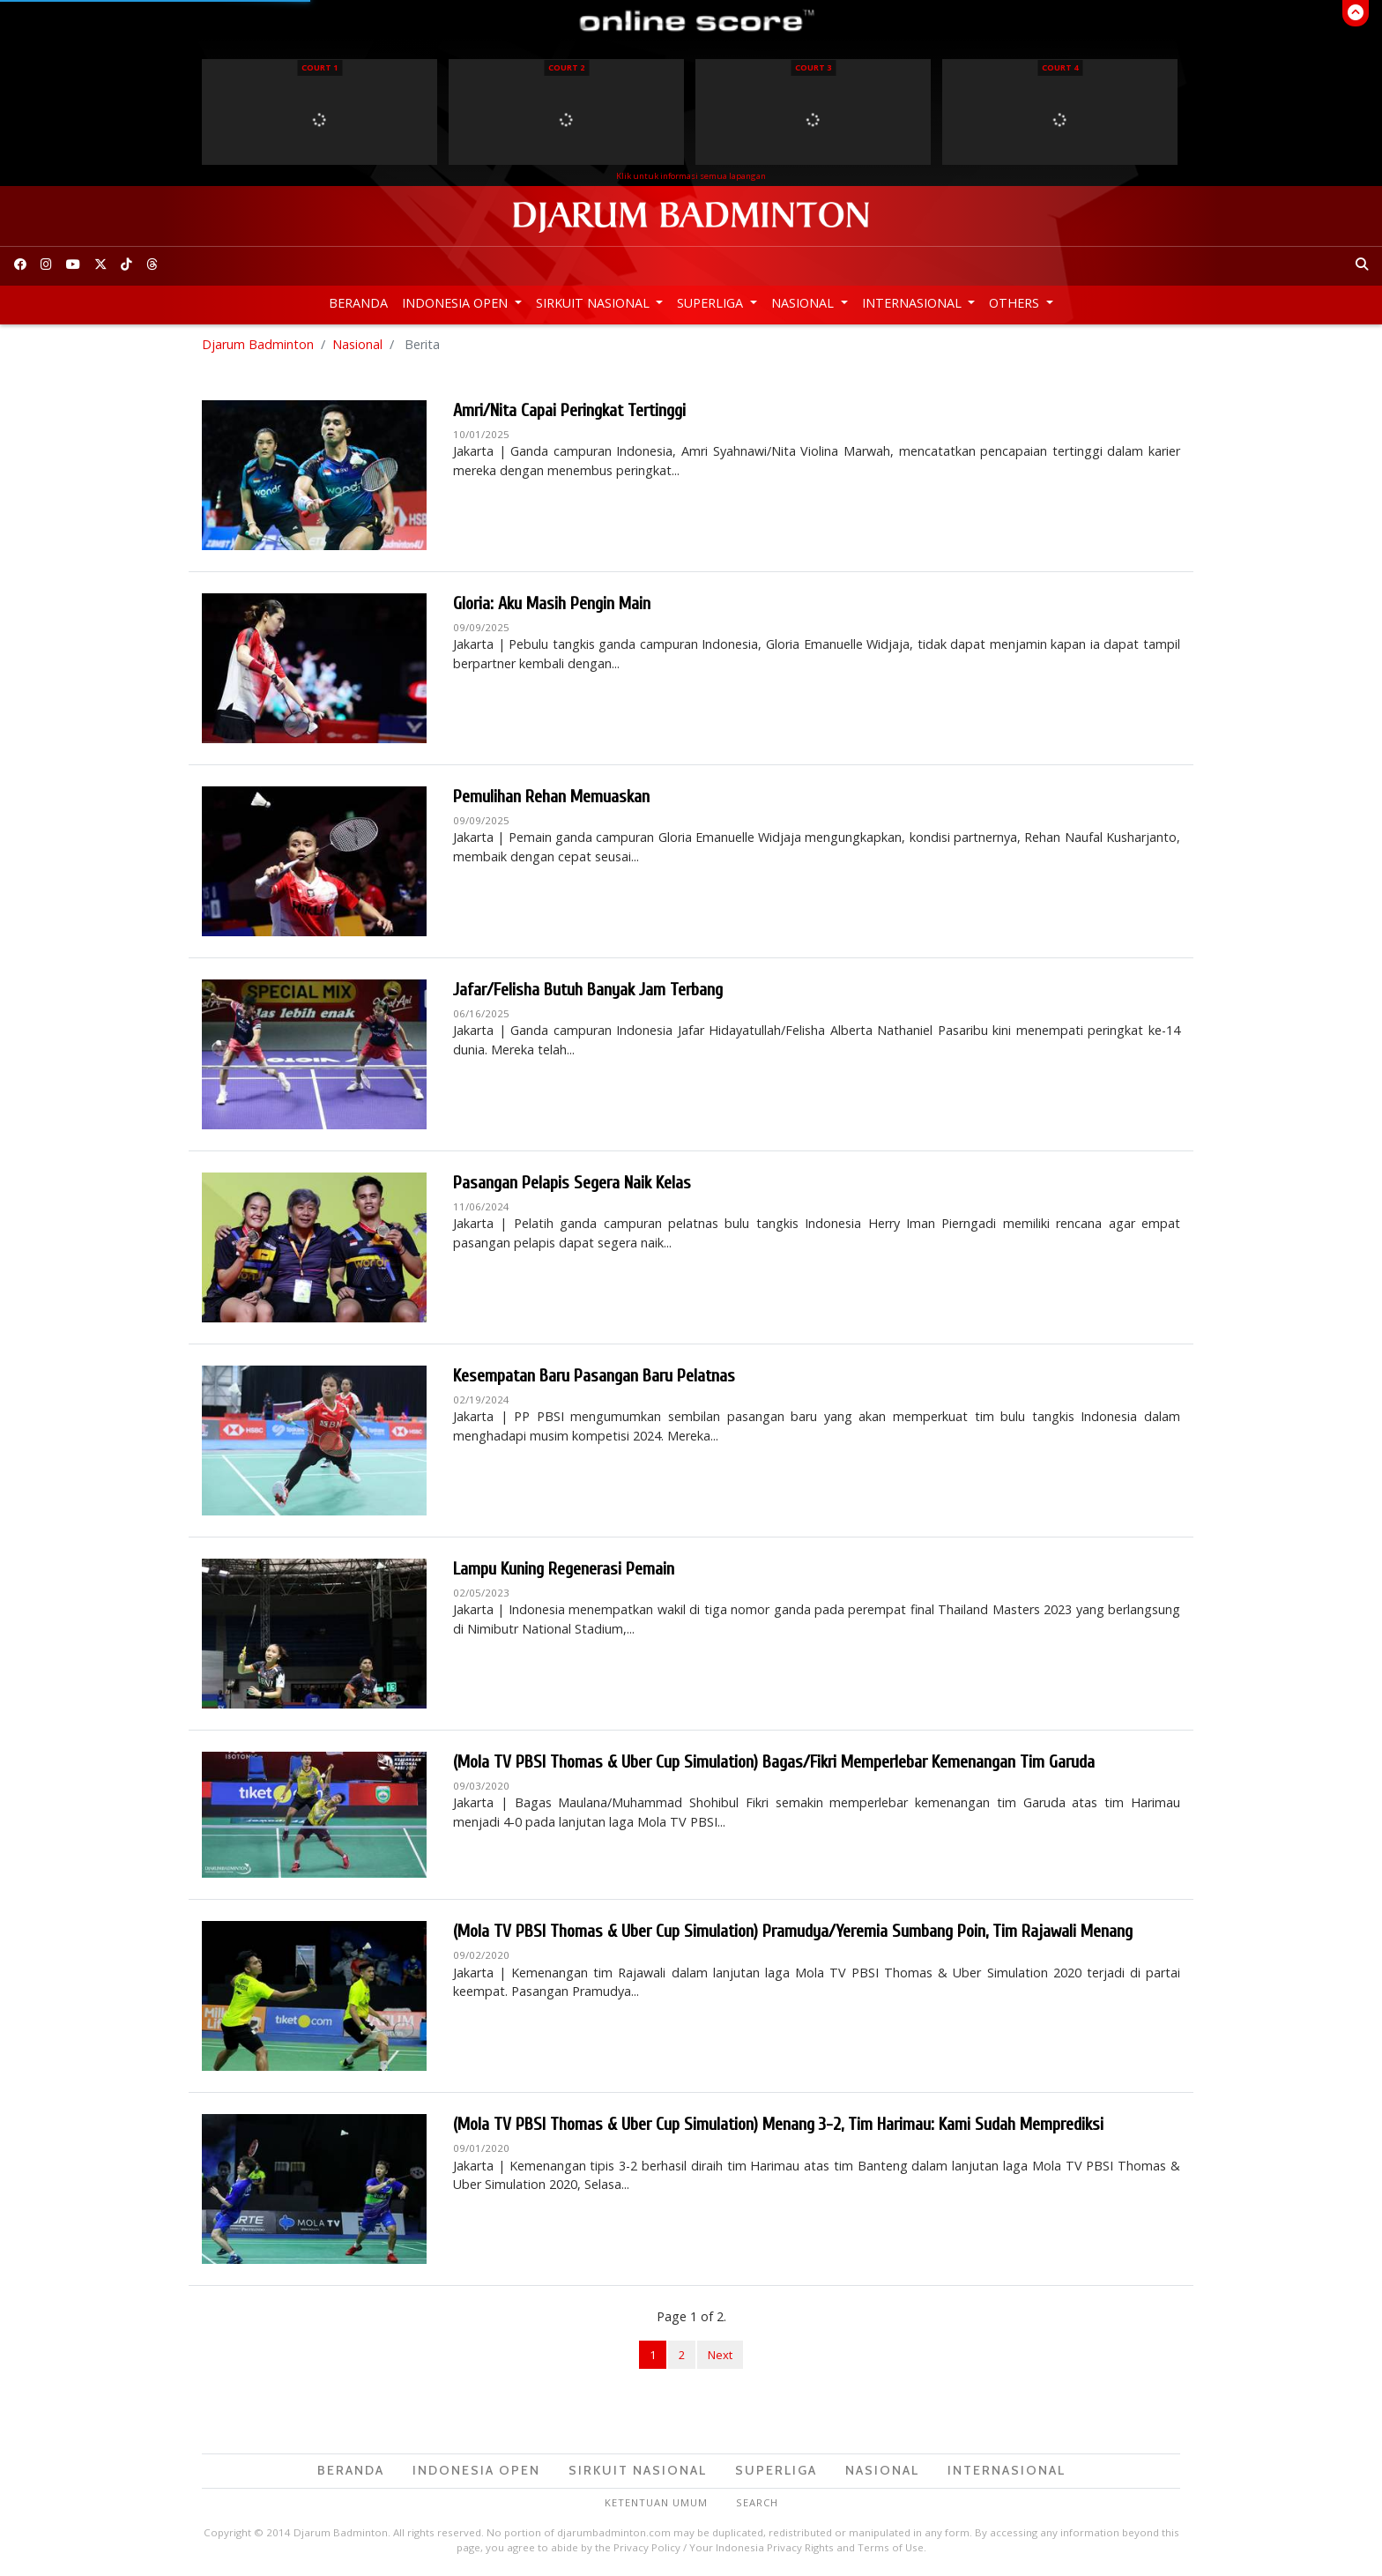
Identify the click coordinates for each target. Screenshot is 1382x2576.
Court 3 (813, 67)
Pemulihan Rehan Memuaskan (551, 796)
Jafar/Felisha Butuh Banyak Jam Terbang (588, 989)
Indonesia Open (456, 302)
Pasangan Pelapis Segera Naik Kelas (572, 1183)
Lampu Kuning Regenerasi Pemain (563, 1569)
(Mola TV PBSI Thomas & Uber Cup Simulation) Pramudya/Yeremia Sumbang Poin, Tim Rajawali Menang (793, 1931)
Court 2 (566, 67)
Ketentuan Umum (656, 2502)
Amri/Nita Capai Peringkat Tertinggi (569, 410)
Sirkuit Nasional (594, 302)
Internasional (913, 302)
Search (757, 2502)
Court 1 (319, 67)
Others (1016, 302)
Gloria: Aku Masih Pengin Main (551, 603)
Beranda (358, 302)
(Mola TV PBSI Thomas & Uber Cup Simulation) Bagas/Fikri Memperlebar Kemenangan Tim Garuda (774, 1762)
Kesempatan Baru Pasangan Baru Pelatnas (594, 1376)
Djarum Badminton (258, 344)
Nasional (804, 302)
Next (720, 2355)
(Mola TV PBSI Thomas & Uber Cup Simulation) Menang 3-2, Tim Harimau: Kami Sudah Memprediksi (778, 2124)
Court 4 (1060, 67)
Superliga (712, 302)
